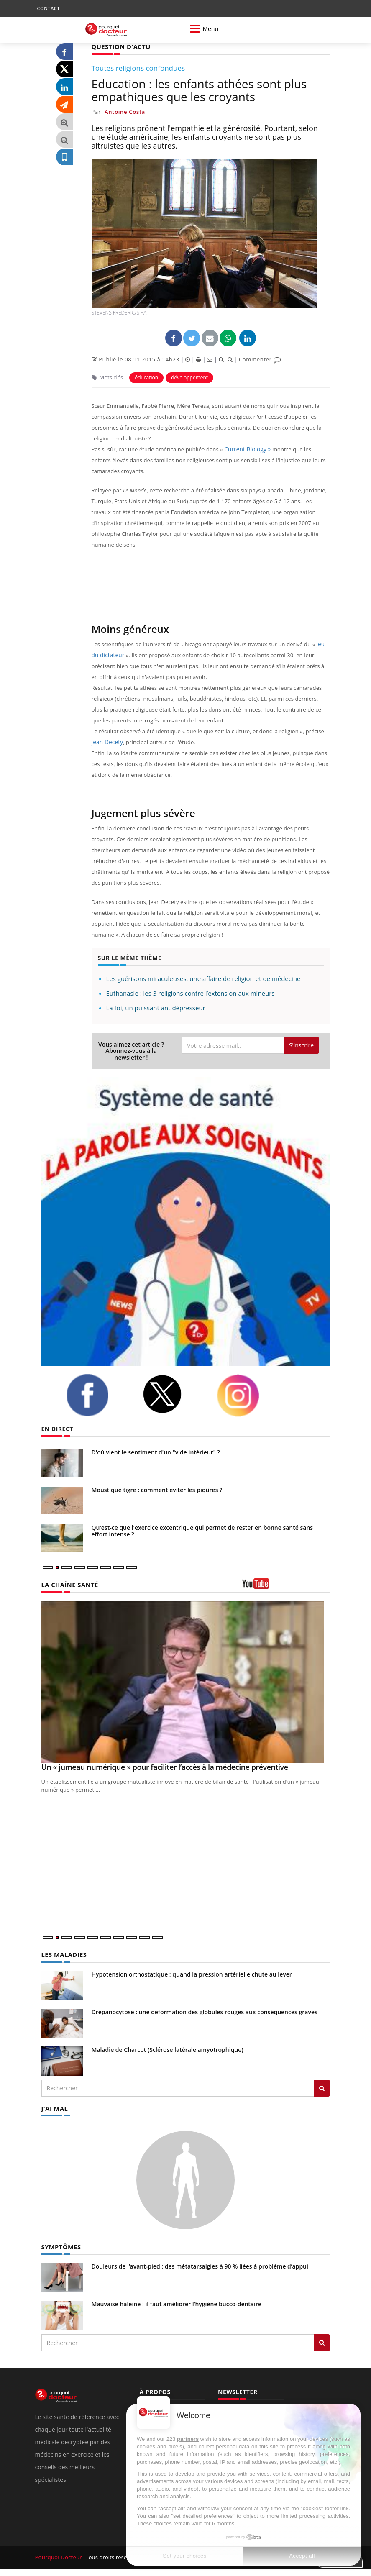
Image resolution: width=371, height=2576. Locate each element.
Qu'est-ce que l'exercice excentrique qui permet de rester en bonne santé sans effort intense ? (202, 1530)
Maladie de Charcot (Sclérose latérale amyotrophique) (167, 2049)
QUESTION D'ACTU (120, 46)
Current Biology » (246, 449)
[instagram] (248, 1395)
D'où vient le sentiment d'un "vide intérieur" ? (156, 1452)
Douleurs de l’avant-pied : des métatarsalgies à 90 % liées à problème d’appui (200, 2265)
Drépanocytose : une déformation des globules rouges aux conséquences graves (204, 2011)
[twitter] (173, 1393)
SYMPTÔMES (60, 2245)
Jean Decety (107, 741)
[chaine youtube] (286, 1586)
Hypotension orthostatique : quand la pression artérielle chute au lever (192, 1973)
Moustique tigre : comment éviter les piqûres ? (157, 1489)
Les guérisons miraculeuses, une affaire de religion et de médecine (203, 978)
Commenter (260, 359)
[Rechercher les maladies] (322, 2087)
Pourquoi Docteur (58, 2556)
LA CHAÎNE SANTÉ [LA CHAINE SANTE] (68, 1584)
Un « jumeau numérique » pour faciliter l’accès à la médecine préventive (164, 1767)
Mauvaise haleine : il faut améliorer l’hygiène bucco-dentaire (177, 2302)
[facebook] (98, 1395)
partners (188, 2439)
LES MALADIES (63, 1954)
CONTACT (48, 8)
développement (189, 377)
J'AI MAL (54, 2107)
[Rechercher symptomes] (322, 2341)
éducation (146, 377)
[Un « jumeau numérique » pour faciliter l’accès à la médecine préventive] (185, 1681)
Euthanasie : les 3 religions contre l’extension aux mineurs (190, 992)
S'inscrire (301, 1045)
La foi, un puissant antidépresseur (155, 1007)
